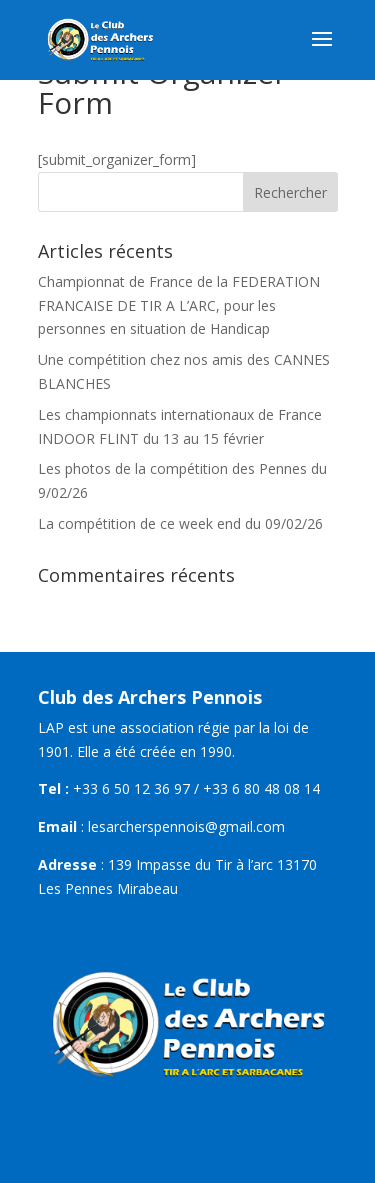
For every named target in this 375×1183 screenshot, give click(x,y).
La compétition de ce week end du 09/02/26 (180, 523)
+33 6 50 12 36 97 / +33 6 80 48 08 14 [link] (196, 788)
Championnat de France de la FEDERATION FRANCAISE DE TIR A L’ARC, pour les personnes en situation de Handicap (179, 305)
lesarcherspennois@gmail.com (186, 826)
